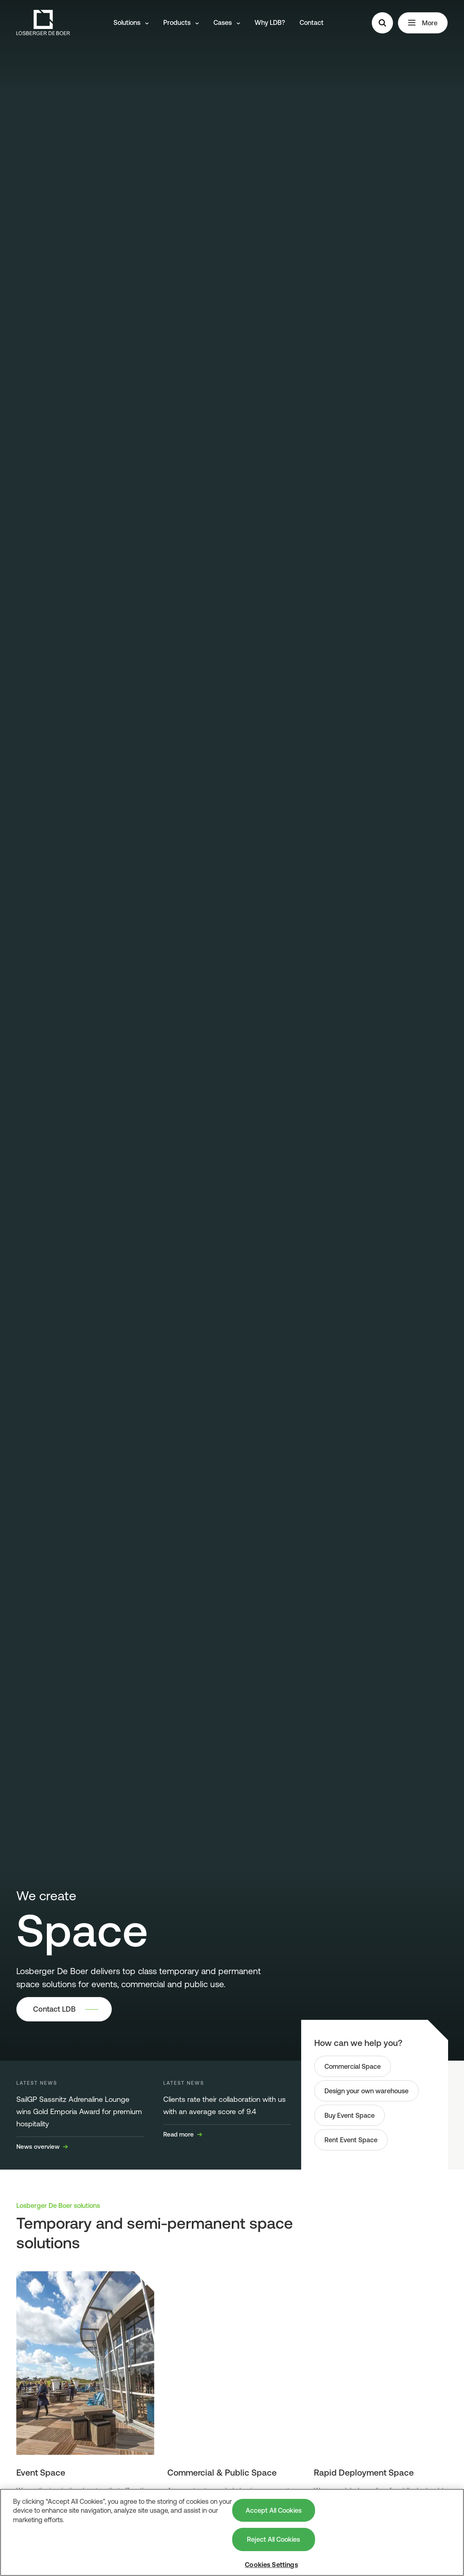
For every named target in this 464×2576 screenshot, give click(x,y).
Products (181, 22)
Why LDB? (270, 22)
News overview (42, 2146)
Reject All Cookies (273, 2539)
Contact (312, 22)
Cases (226, 22)
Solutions (131, 22)
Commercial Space (352, 2066)
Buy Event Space (349, 2115)
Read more (182, 2134)
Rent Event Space (350, 2139)
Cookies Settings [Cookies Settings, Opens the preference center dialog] (271, 2564)
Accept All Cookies (274, 2510)
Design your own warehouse (366, 2091)
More (422, 23)
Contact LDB (54, 2009)
